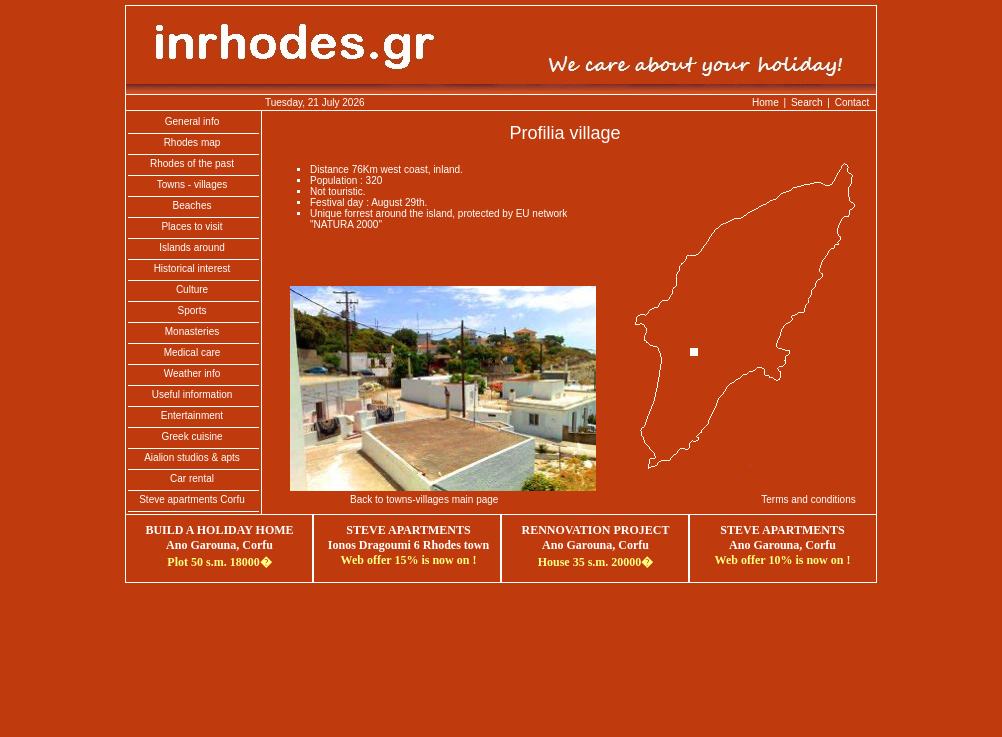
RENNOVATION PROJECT (596, 530)
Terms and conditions (808, 499)
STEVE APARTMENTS (782, 530)
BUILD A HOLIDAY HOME (219, 530)
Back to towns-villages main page (424, 499)
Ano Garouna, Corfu (782, 545)
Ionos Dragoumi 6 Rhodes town (408, 545)
